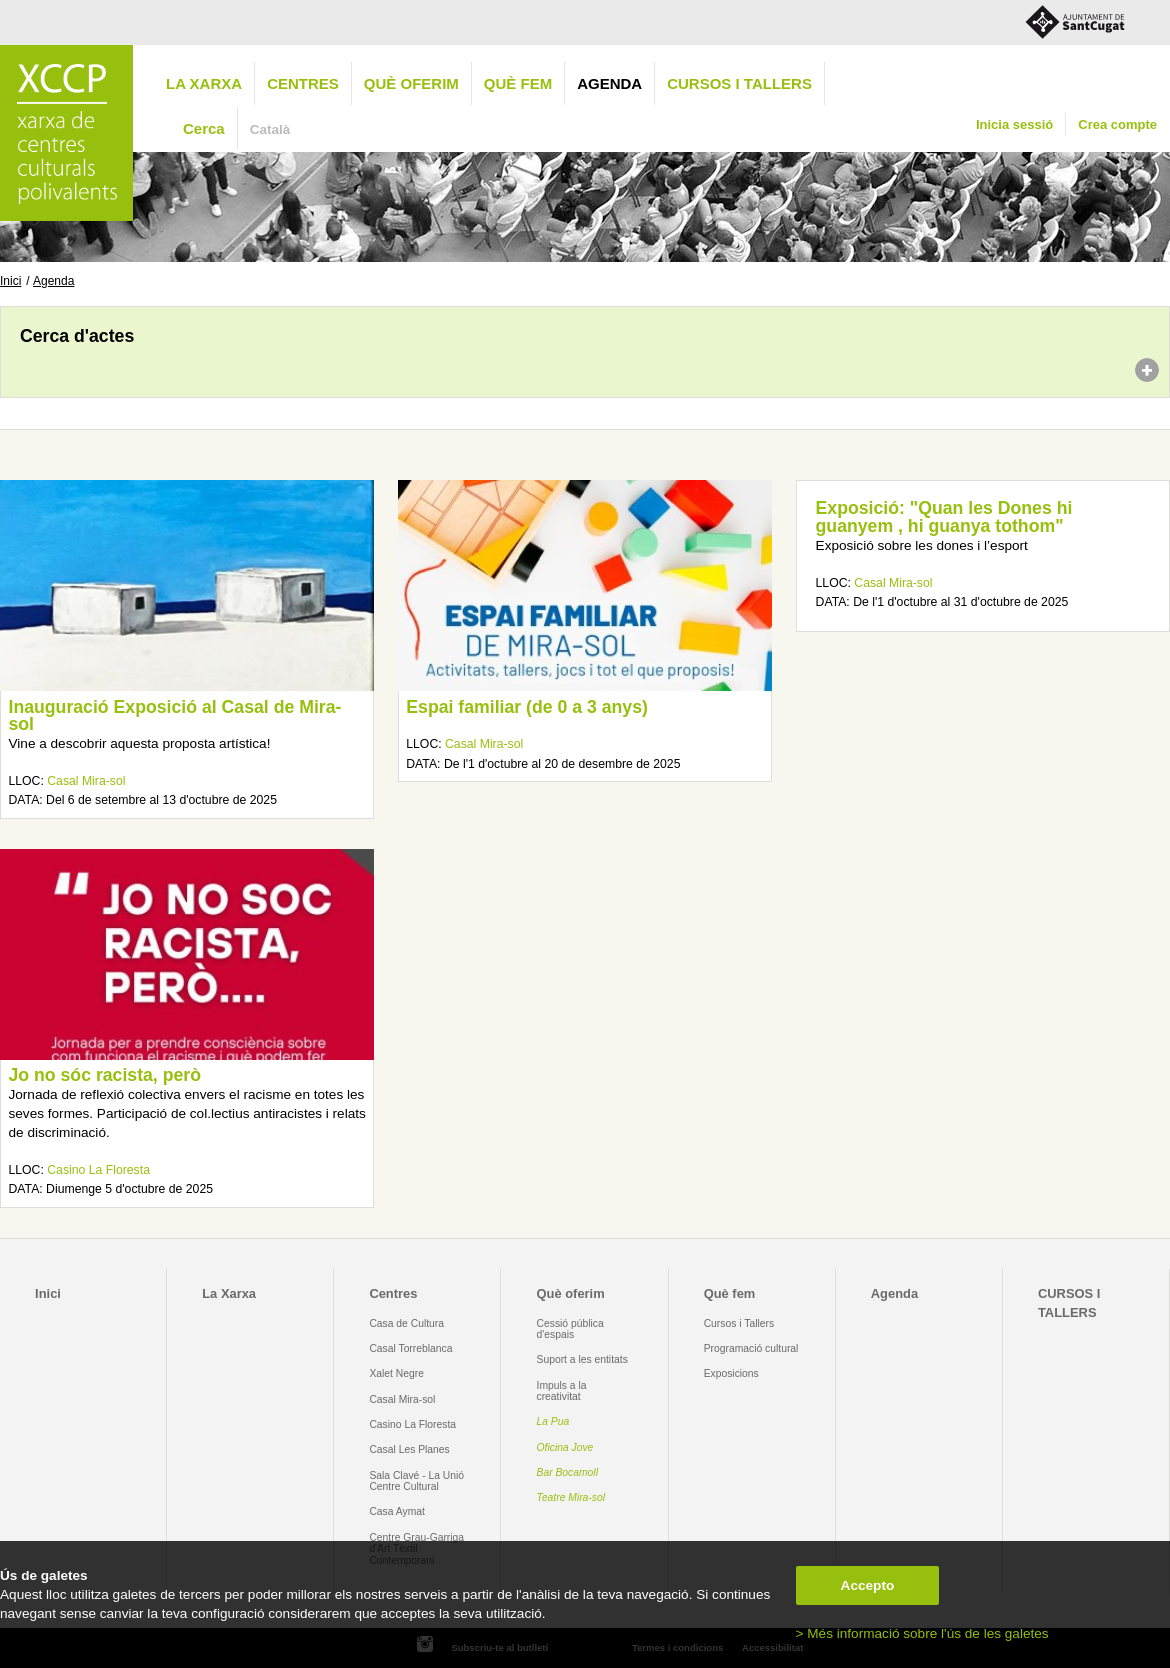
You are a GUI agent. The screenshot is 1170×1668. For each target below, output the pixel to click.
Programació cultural (751, 1348)
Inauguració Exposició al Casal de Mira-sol (174, 716)
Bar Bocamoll (567, 1472)
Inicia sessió (1014, 124)
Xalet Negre (396, 1373)
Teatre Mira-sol (571, 1497)
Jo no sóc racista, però (104, 1075)
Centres (303, 83)
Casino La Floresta (98, 1170)
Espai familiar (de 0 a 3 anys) (527, 707)
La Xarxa (204, 83)
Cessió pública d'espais (570, 1329)
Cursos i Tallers (739, 1323)
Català (270, 129)
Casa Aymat (397, 1511)
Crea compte (1117, 124)
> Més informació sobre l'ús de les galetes (922, 1633)
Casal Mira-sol (86, 781)
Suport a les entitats (582, 1359)
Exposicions (731, 1373)
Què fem (518, 83)
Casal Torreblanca (410, 1348)
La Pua (553, 1421)
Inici (10, 281)
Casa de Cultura (406, 1323)
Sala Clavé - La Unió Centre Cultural (416, 1481)
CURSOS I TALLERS (739, 83)
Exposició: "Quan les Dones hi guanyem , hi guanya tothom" (944, 517)
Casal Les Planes (409, 1449)
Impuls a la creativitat (562, 1391)
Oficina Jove (565, 1447)
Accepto (868, 1585)
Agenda (609, 83)
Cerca (204, 128)
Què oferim (411, 83)
